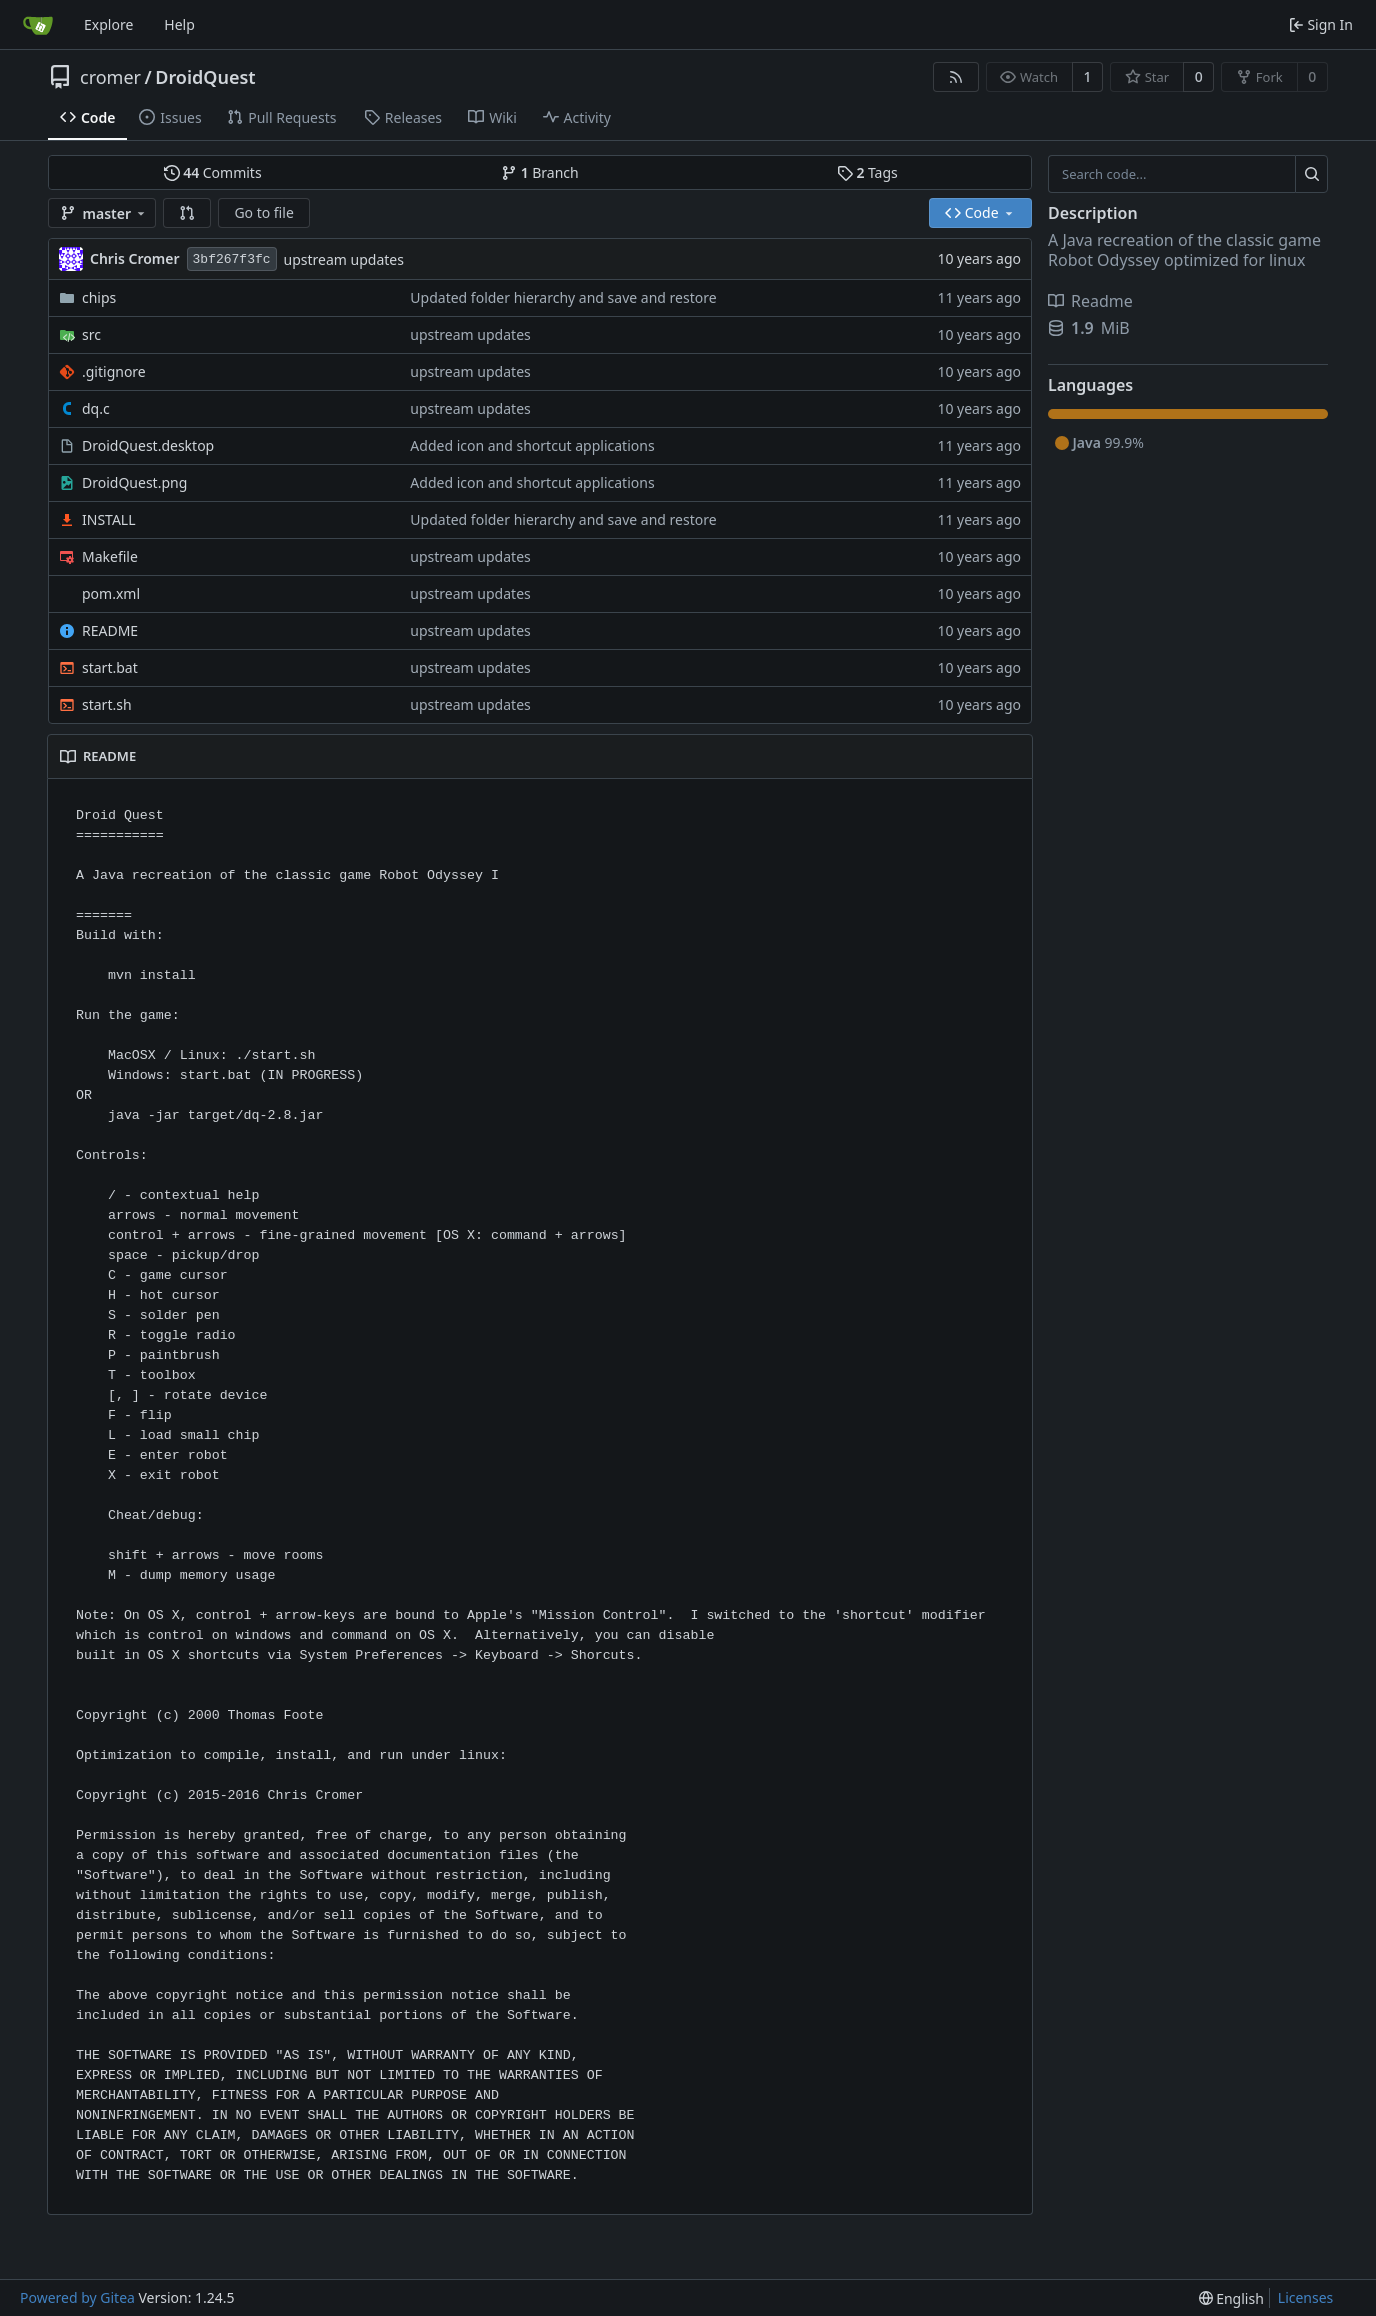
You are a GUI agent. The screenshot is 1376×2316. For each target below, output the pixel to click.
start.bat (110, 667)
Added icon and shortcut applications (532, 445)
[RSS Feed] (956, 77)
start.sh (107, 704)
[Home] (38, 25)
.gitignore (114, 371)
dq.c (96, 408)
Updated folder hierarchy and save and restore (563, 297)
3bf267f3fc (232, 259)
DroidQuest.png (134, 482)
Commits (213, 172)
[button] (187, 213)
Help (179, 24)
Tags (867, 172)
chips (99, 297)
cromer (110, 77)
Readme (1090, 301)
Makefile (110, 556)
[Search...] (1311, 174)
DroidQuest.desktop (148, 445)
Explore (108, 24)
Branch (540, 172)
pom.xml (111, 593)
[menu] (1231, 2298)
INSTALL (109, 519)
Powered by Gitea (77, 2297)
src (91, 334)
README (110, 630)
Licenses (1306, 2297)
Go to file (263, 212)
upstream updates (344, 259)
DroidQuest (205, 77)
